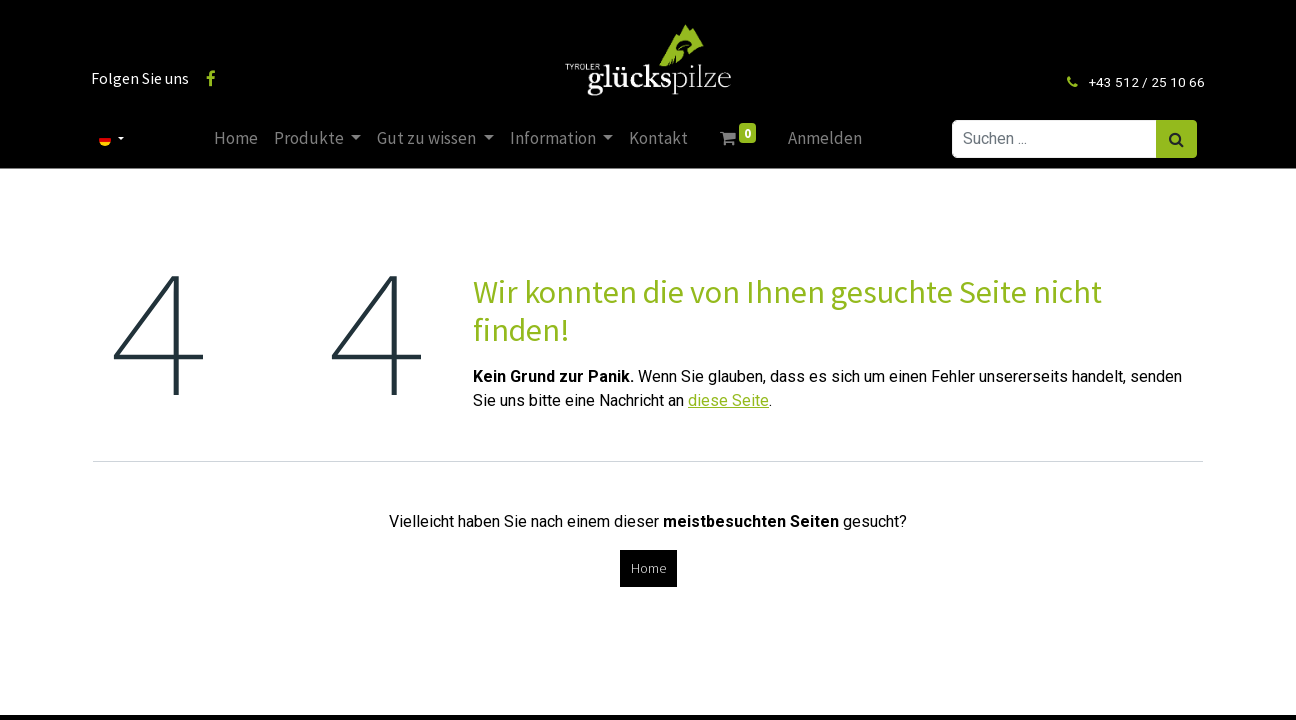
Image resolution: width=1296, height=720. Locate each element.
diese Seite (728, 400)
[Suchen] (1174, 139)
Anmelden (825, 138)
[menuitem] (236, 139)
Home (648, 568)
